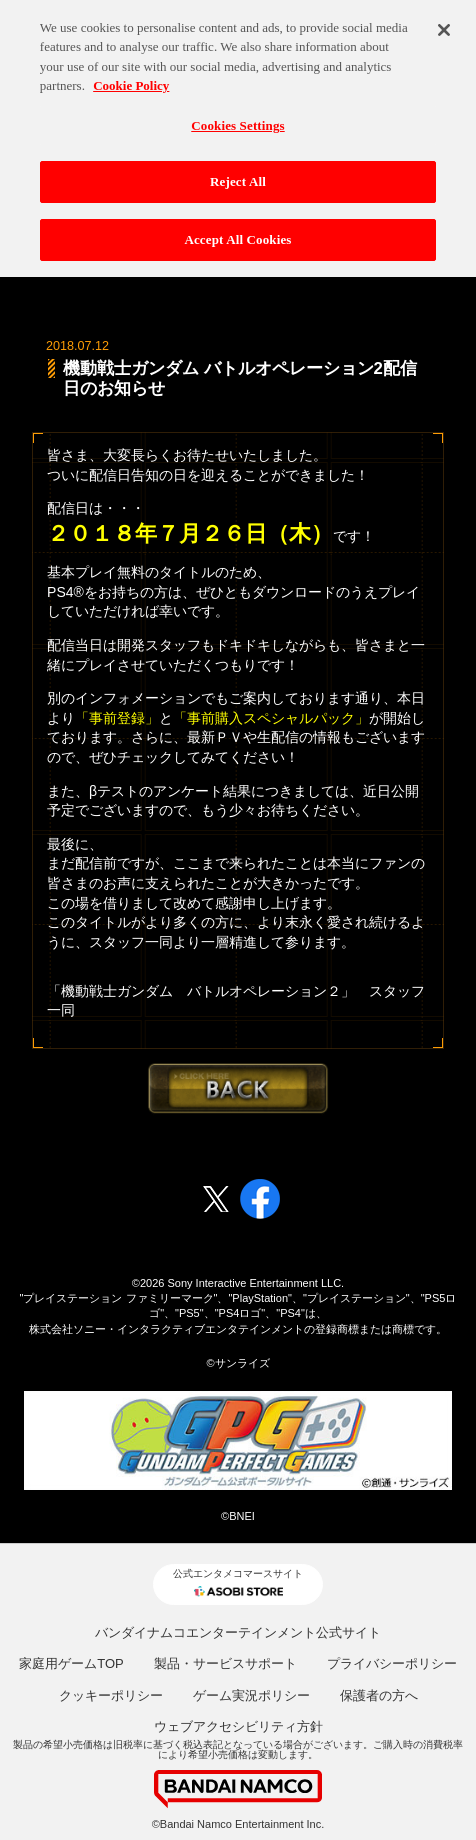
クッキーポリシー (111, 1695)
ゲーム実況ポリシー (251, 1695)
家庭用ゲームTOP (71, 1663)
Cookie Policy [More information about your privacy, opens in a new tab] (131, 76)
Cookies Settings (237, 115)
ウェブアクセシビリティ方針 (238, 1726)
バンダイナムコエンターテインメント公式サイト (238, 1632)
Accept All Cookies (237, 230)
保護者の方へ (379, 1695)
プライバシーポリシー (392, 1663)
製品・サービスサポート (225, 1663)
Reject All (238, 172)
